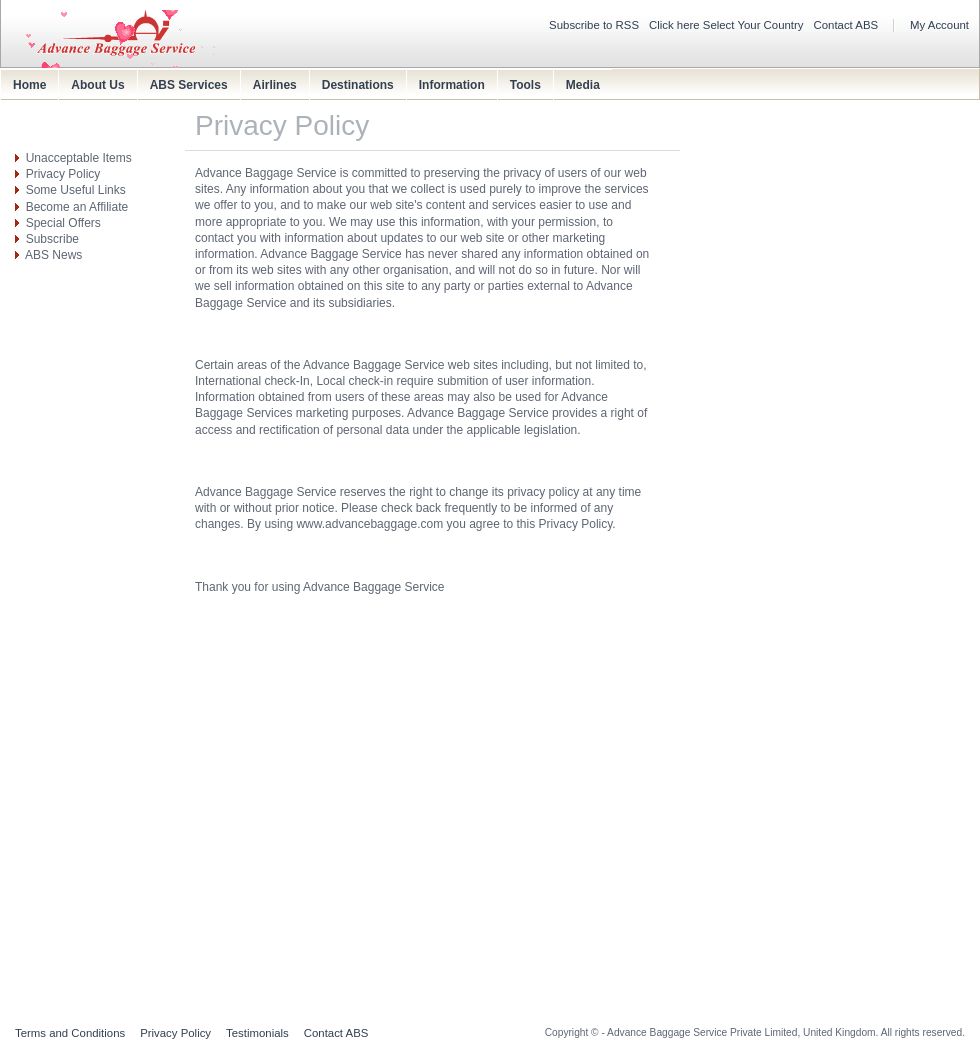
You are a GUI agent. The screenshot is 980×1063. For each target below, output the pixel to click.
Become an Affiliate (77, 207)
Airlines (275, 85)
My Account (939, 25)
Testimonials (257, 1033)
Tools (525, 85)
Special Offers (63, 223)
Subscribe (52, 239)
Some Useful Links (76, 190)
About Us (97, 85)
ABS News (53, 255)
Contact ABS (846, 25)
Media (583, 85)
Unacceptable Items (79, 158)
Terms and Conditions (70, 1033)
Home (29, 85)
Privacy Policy (63, 174)
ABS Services (189, 85)
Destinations (358, 85)
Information (452, 85)
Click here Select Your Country (726, 25)
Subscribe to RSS (594, 25)
